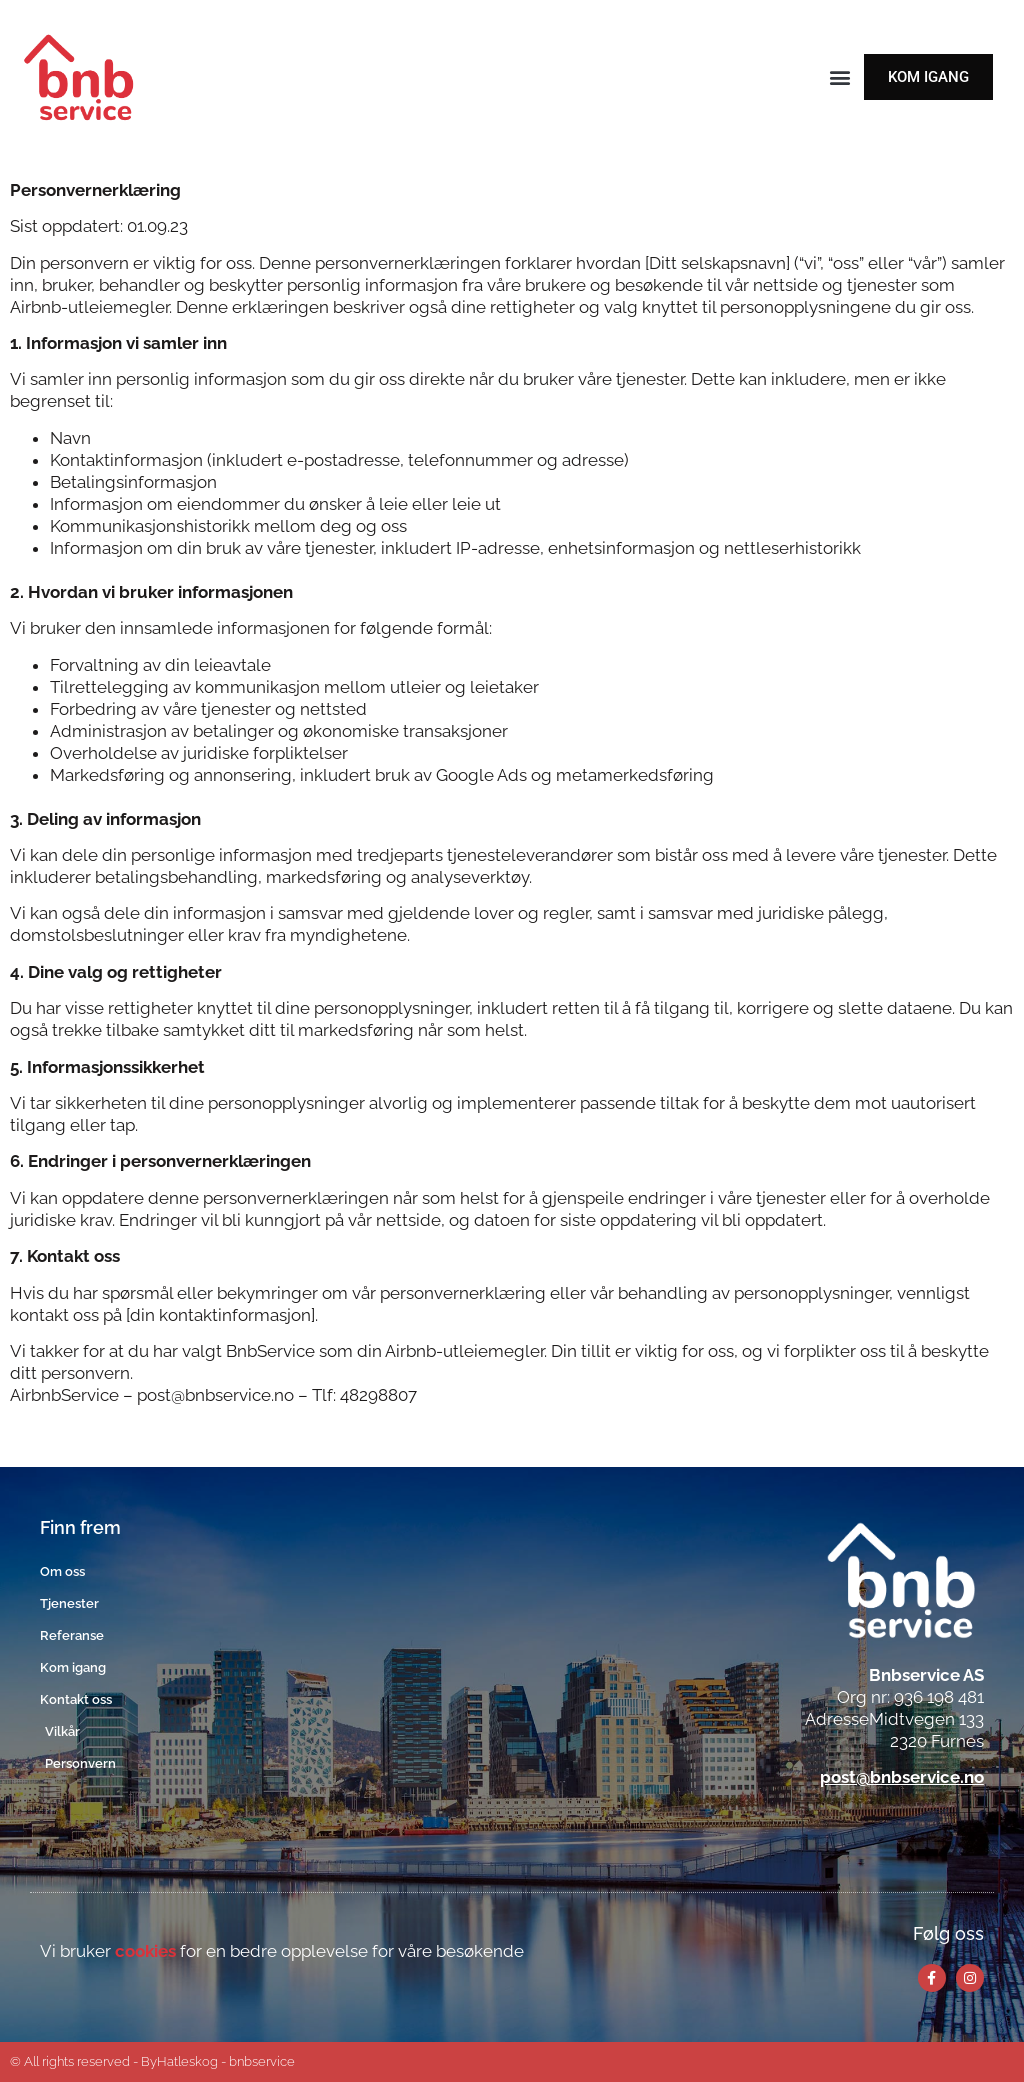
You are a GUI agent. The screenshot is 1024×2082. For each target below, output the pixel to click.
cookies (145, 1951)
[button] (839, 77)
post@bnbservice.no (902, 1777)
